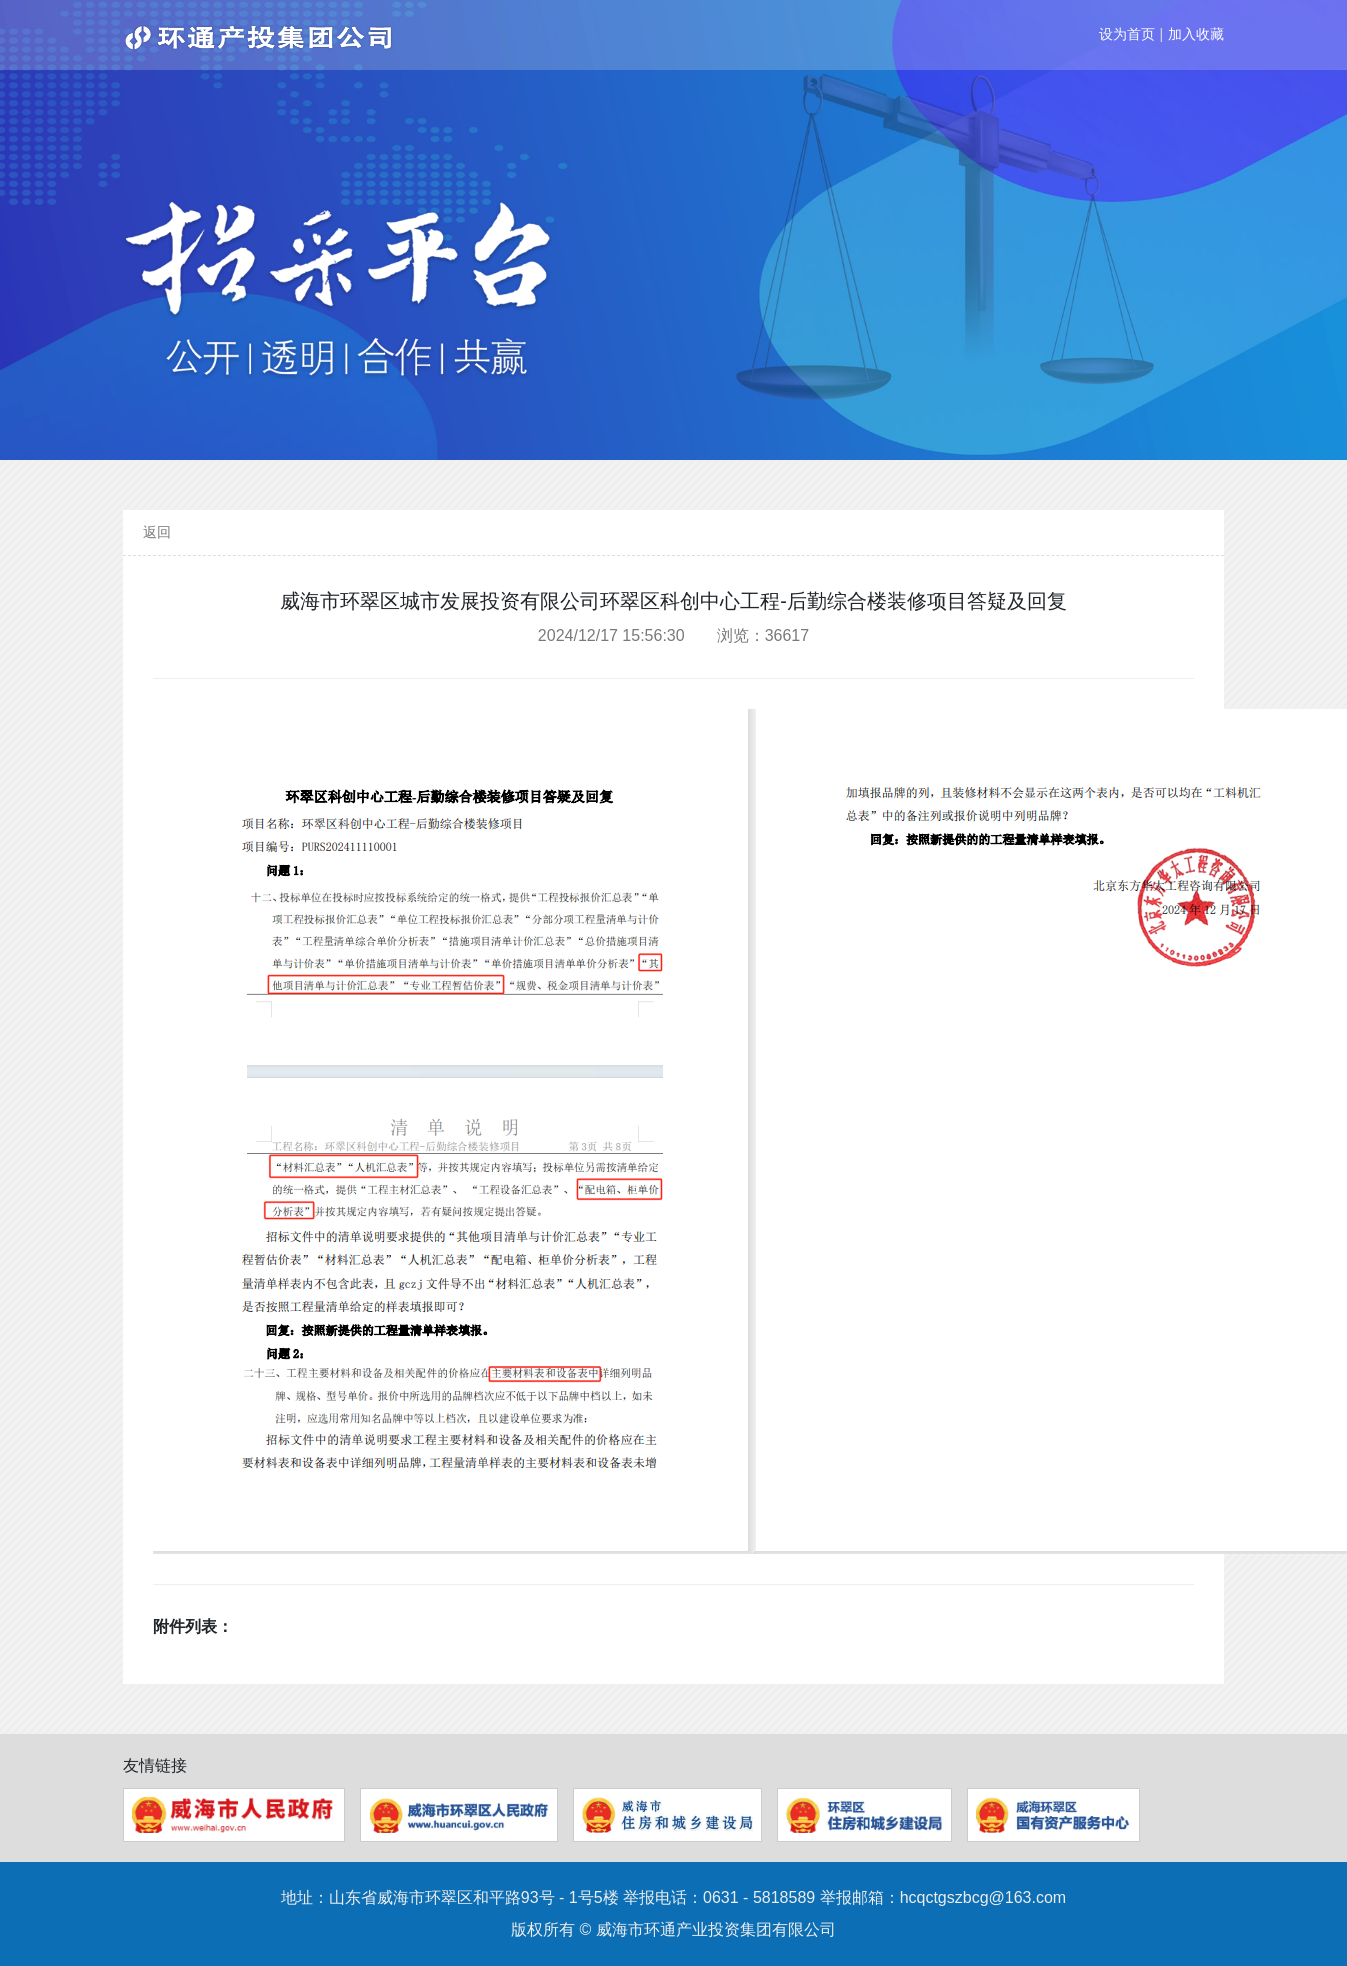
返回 (157, 532)
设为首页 (1127, 34)
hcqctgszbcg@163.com (983, 1897)
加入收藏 (1196, 34)
